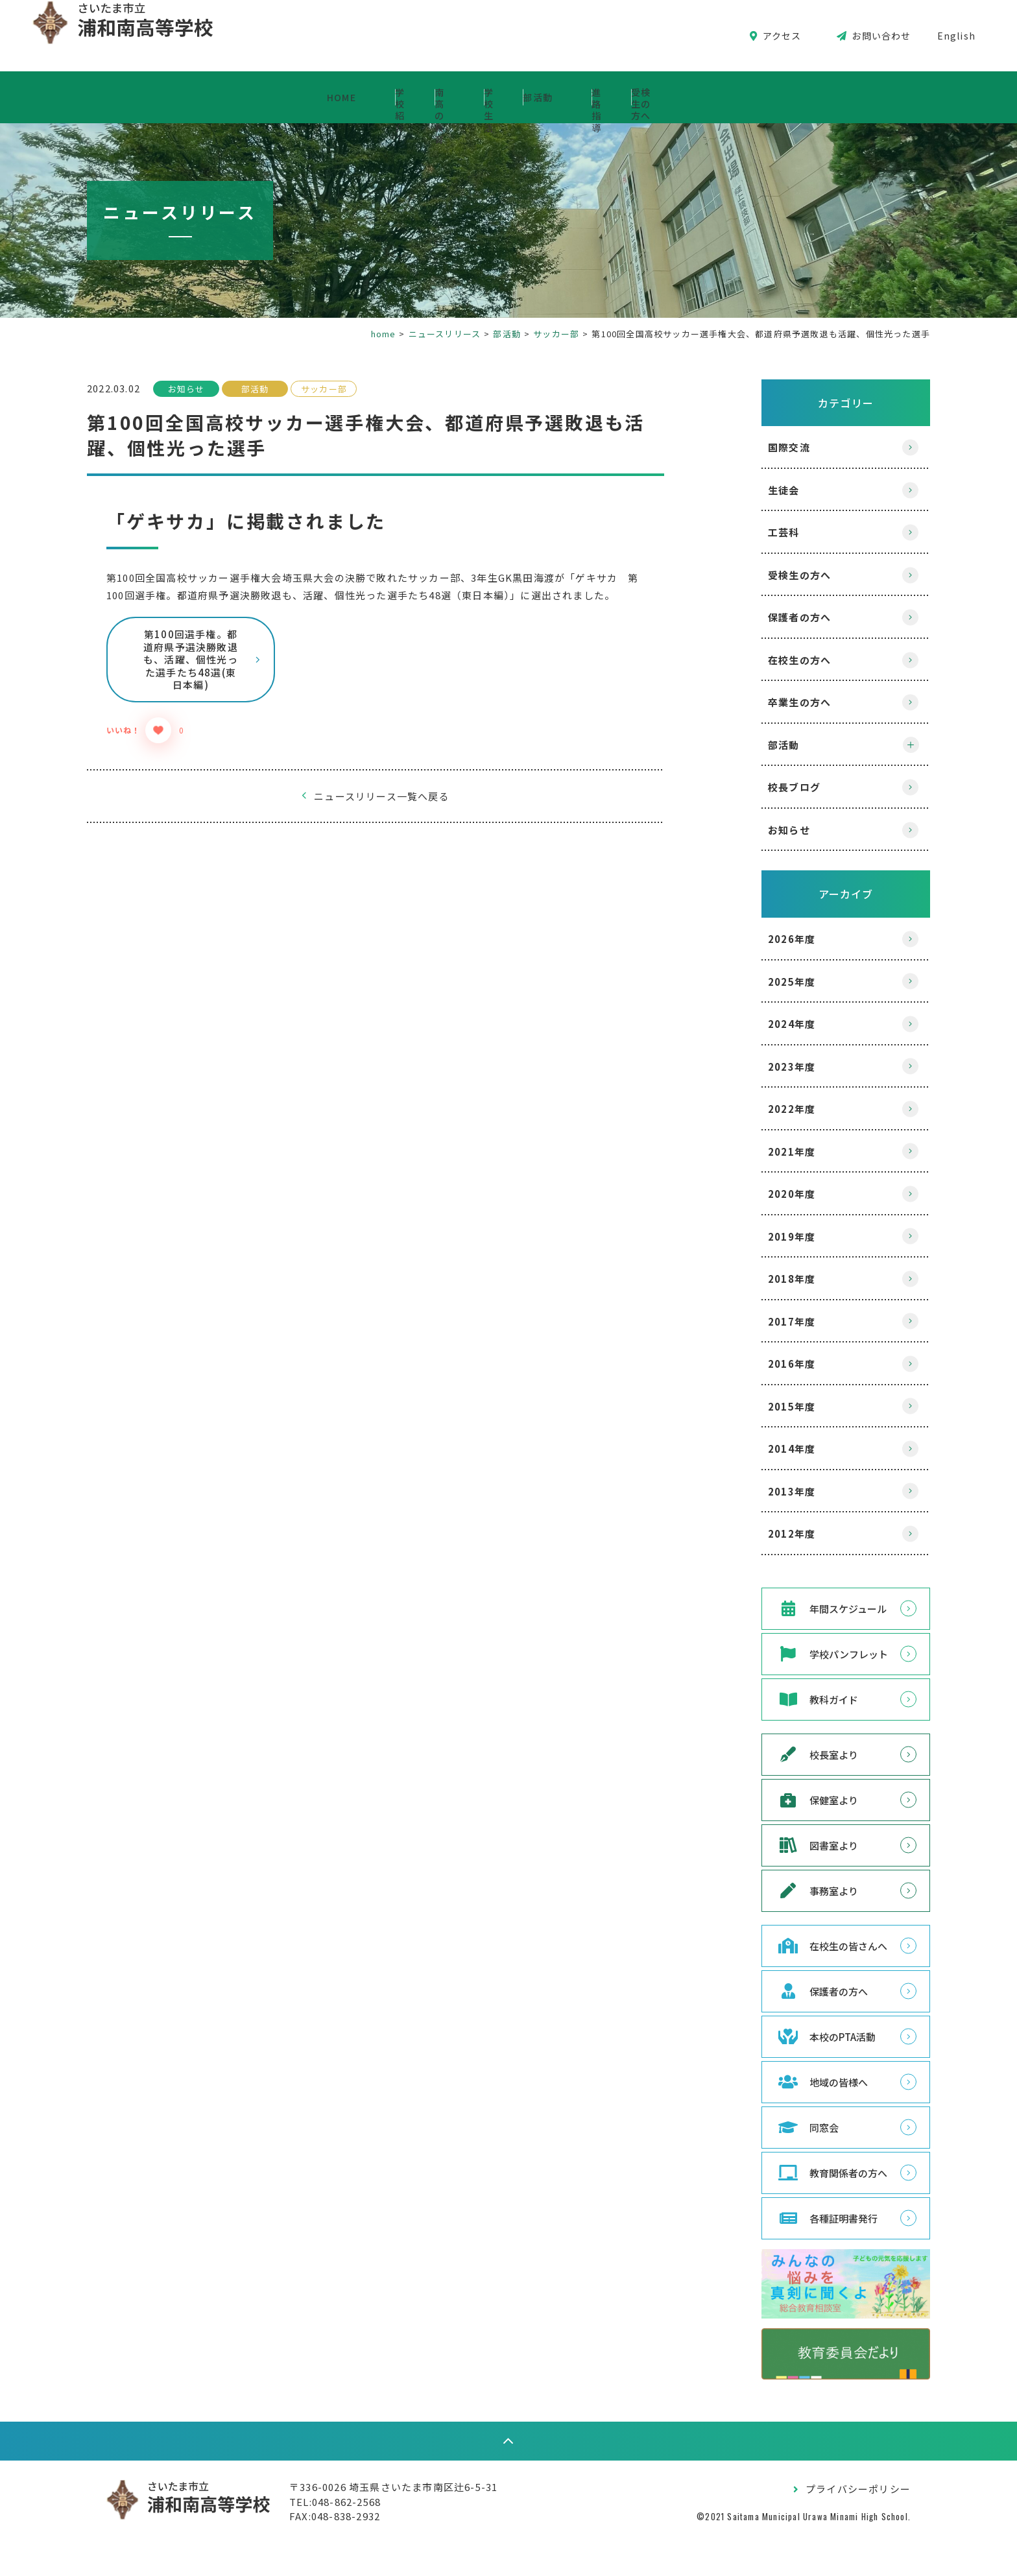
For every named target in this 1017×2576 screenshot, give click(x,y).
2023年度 (765, 1066)
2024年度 (765, 1024)
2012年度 (765, 1533)
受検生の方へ (855, 97)
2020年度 (765, 1193)
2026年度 (765, 939)
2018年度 (765, 1278)
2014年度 (765, 1448)
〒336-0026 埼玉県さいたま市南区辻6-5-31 (419, 2519)
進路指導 (728, 97)
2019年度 (765, 1236)
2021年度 (765, 1151)
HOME (147, 97)
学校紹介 (259, 97)
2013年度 (765, 1491)
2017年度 (765, 1321)
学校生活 (503, 97)
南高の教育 (381, 97)
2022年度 (765, 1108)
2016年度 (765, 1363)
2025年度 (765, 981)
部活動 (615, 97)
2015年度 (765, 1406)
